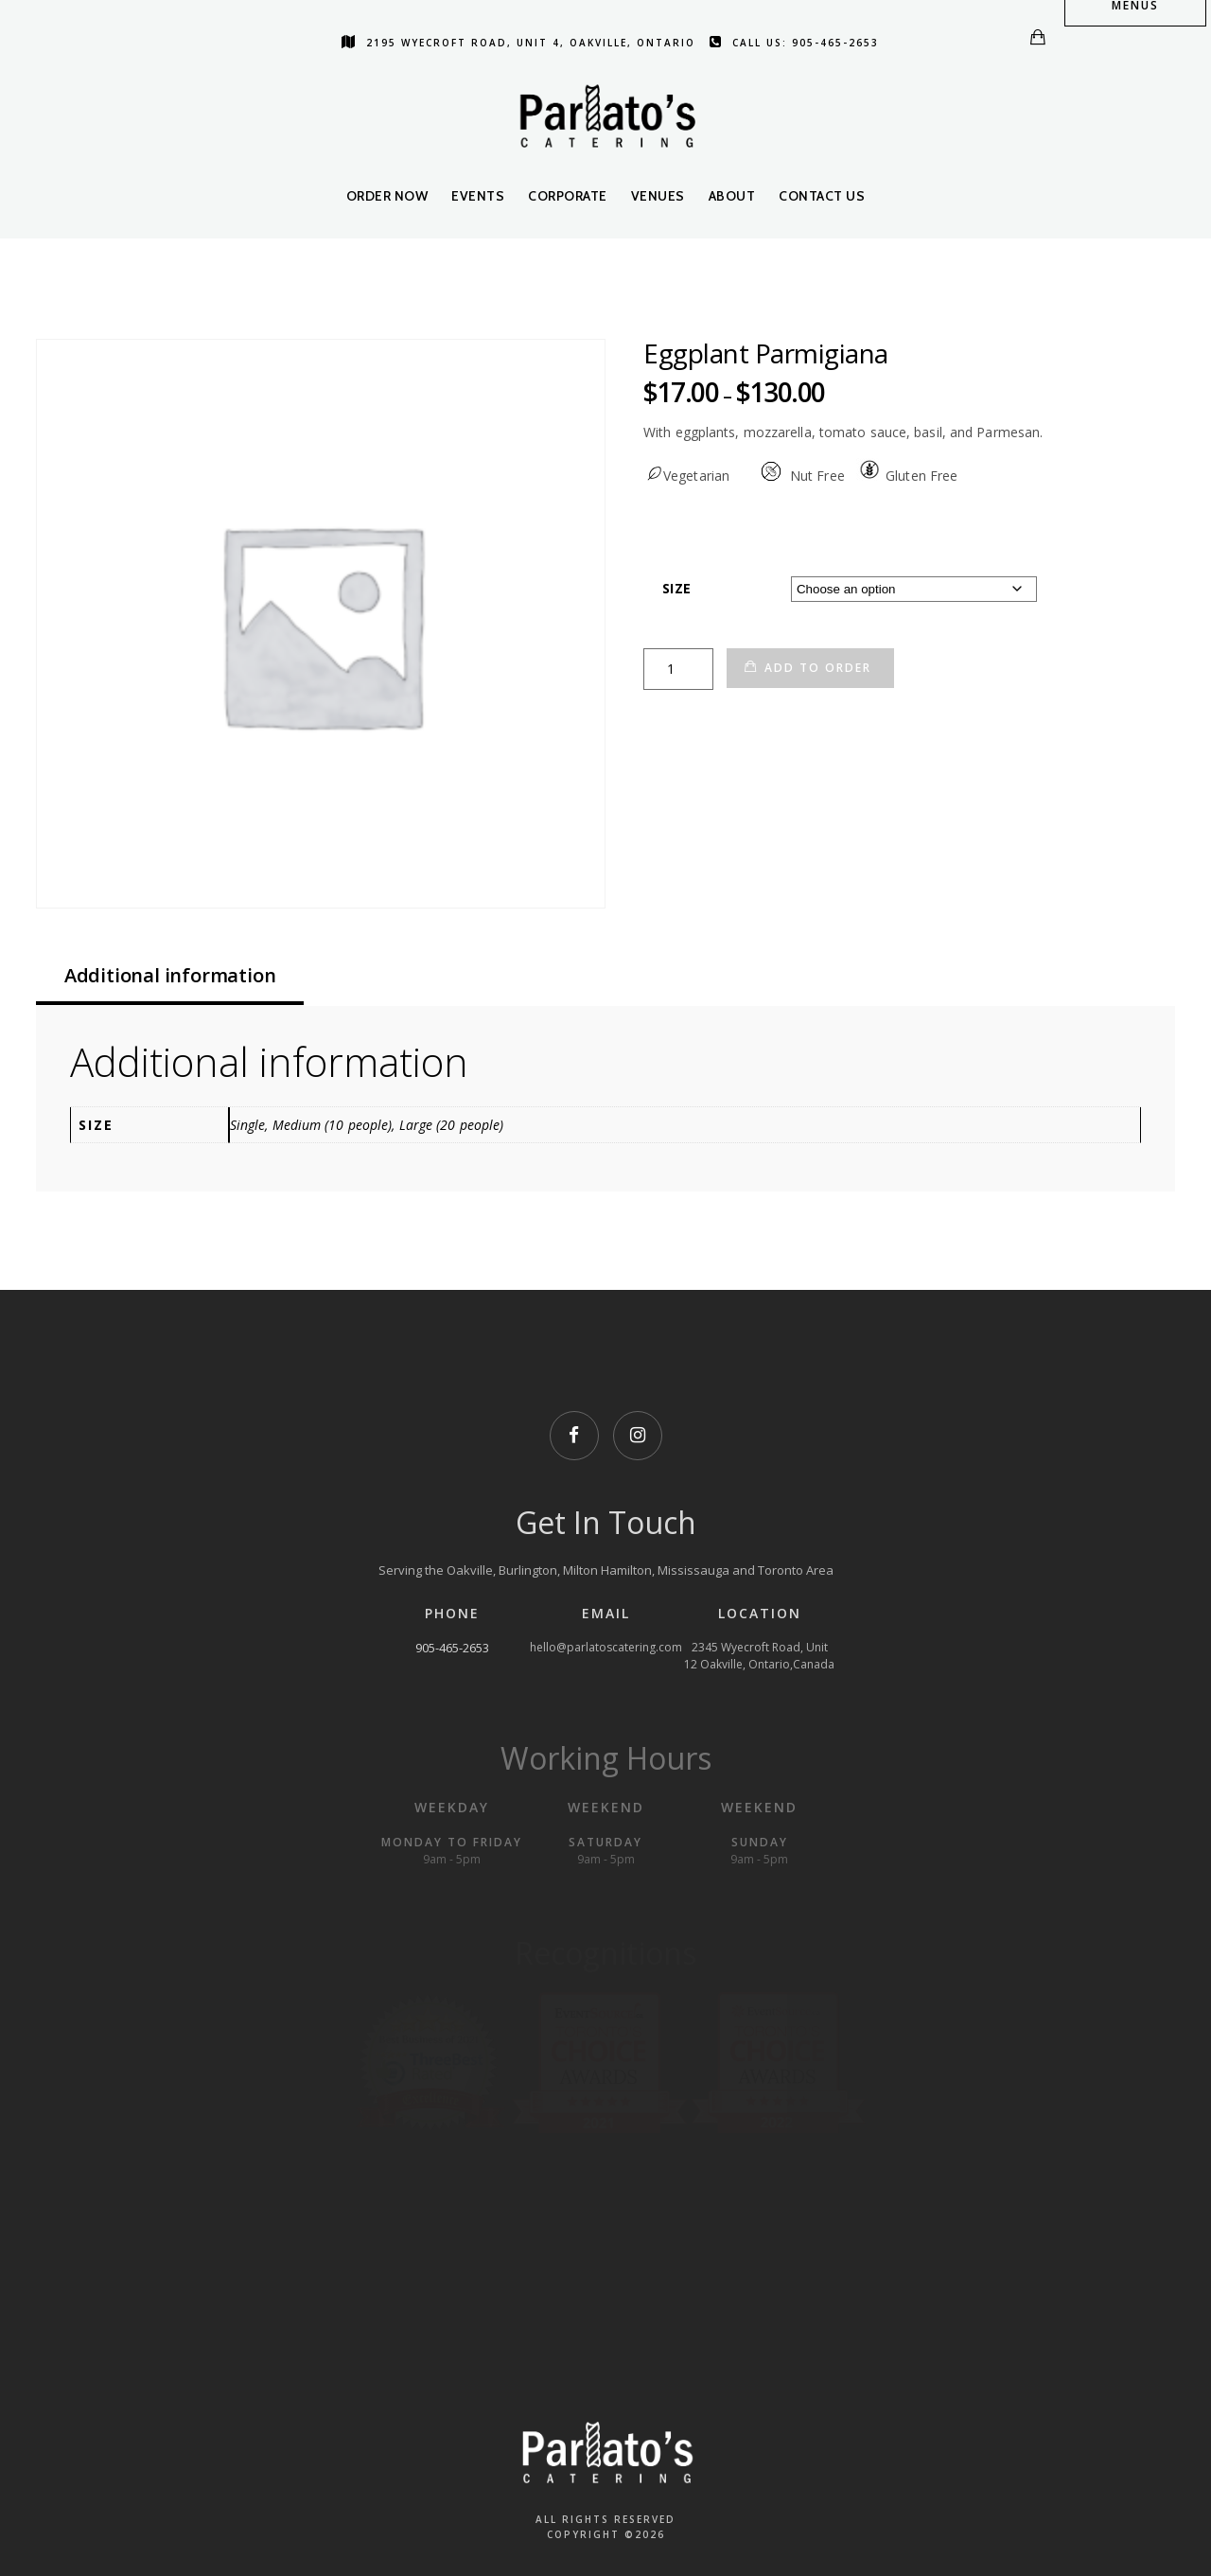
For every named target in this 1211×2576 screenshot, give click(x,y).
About (732, 195)
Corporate (567, 195)
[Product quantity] (678, 669)
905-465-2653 (452, 1647)
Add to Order (817, 668)
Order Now (387, 195)
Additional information (170, 975)
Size (676, 588)
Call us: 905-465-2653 (794, 42)
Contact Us (822, 195)
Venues (658, 195)
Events (477, 195)
